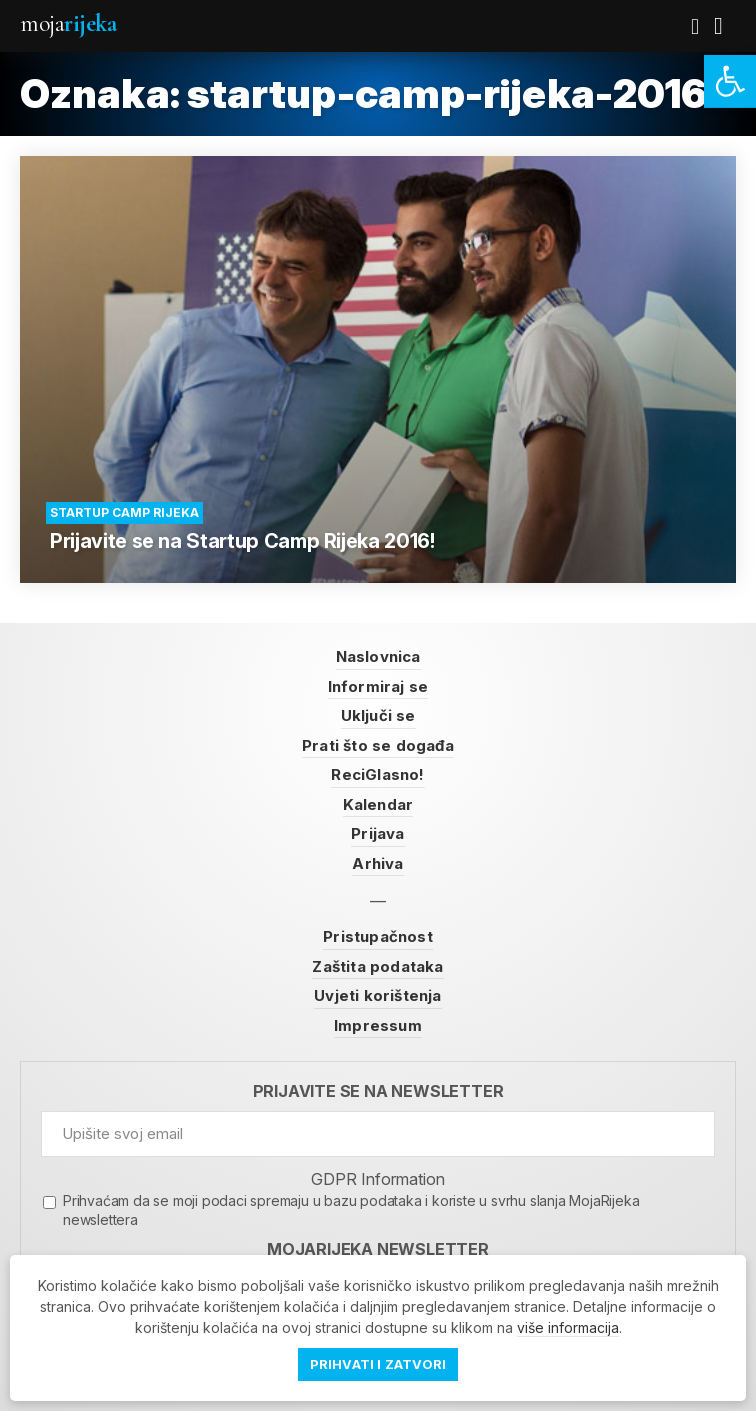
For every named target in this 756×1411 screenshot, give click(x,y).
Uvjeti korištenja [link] (377, 995)
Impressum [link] (378, 1025)
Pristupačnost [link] (378, 936)
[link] (730, 81)
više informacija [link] (568, 1327)
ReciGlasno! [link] (377, 774)
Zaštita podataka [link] (377, 966)
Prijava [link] (377, 833)
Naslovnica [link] (378, 656)
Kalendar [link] (378, 804)
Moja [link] (68, 23)
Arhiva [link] (377, 863)
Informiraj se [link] (378, 686)
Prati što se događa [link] (378, 745)
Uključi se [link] (378, 715)
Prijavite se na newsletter (378, 1091)
